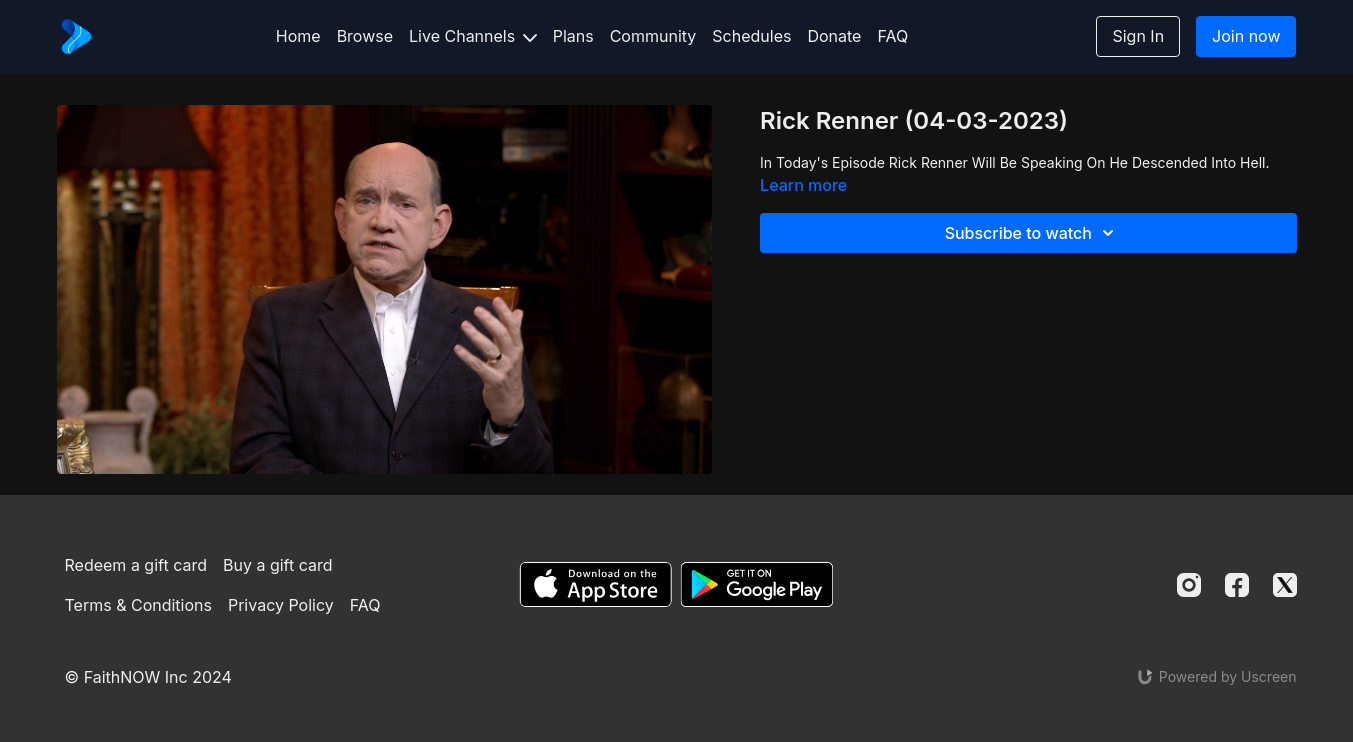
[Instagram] (1189, 585)
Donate (834, 36)
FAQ (892, 36)
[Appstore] (595, 584)
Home (298, 36)
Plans (573, 36)
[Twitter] (1285, 585)
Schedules (751, 36)
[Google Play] (757, 584)
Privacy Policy (281, 605)
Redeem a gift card (136, 565)
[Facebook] (1237, 585)
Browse (365, 36)
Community (653, 36)
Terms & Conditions (138, 605)
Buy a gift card (278, 565)
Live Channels (473, 36)
